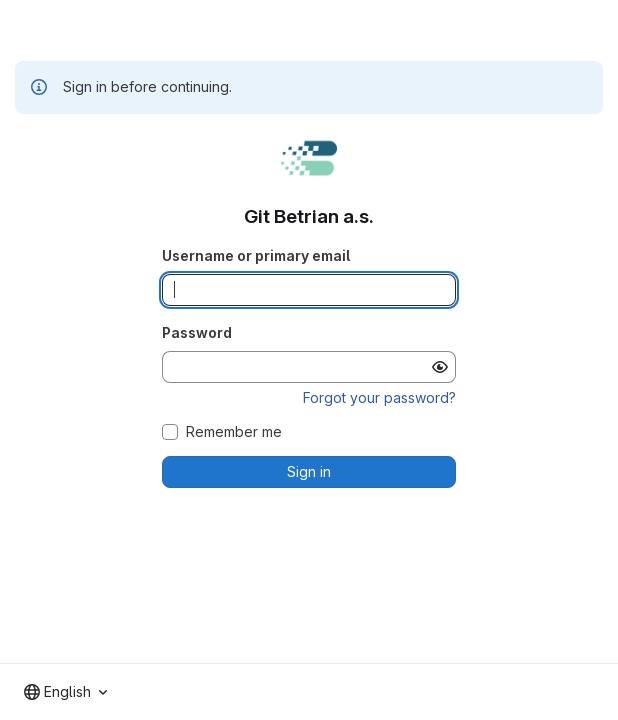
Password (197, 332)
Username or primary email (256, 255)
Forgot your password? (379, 397)
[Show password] (440, 367)
